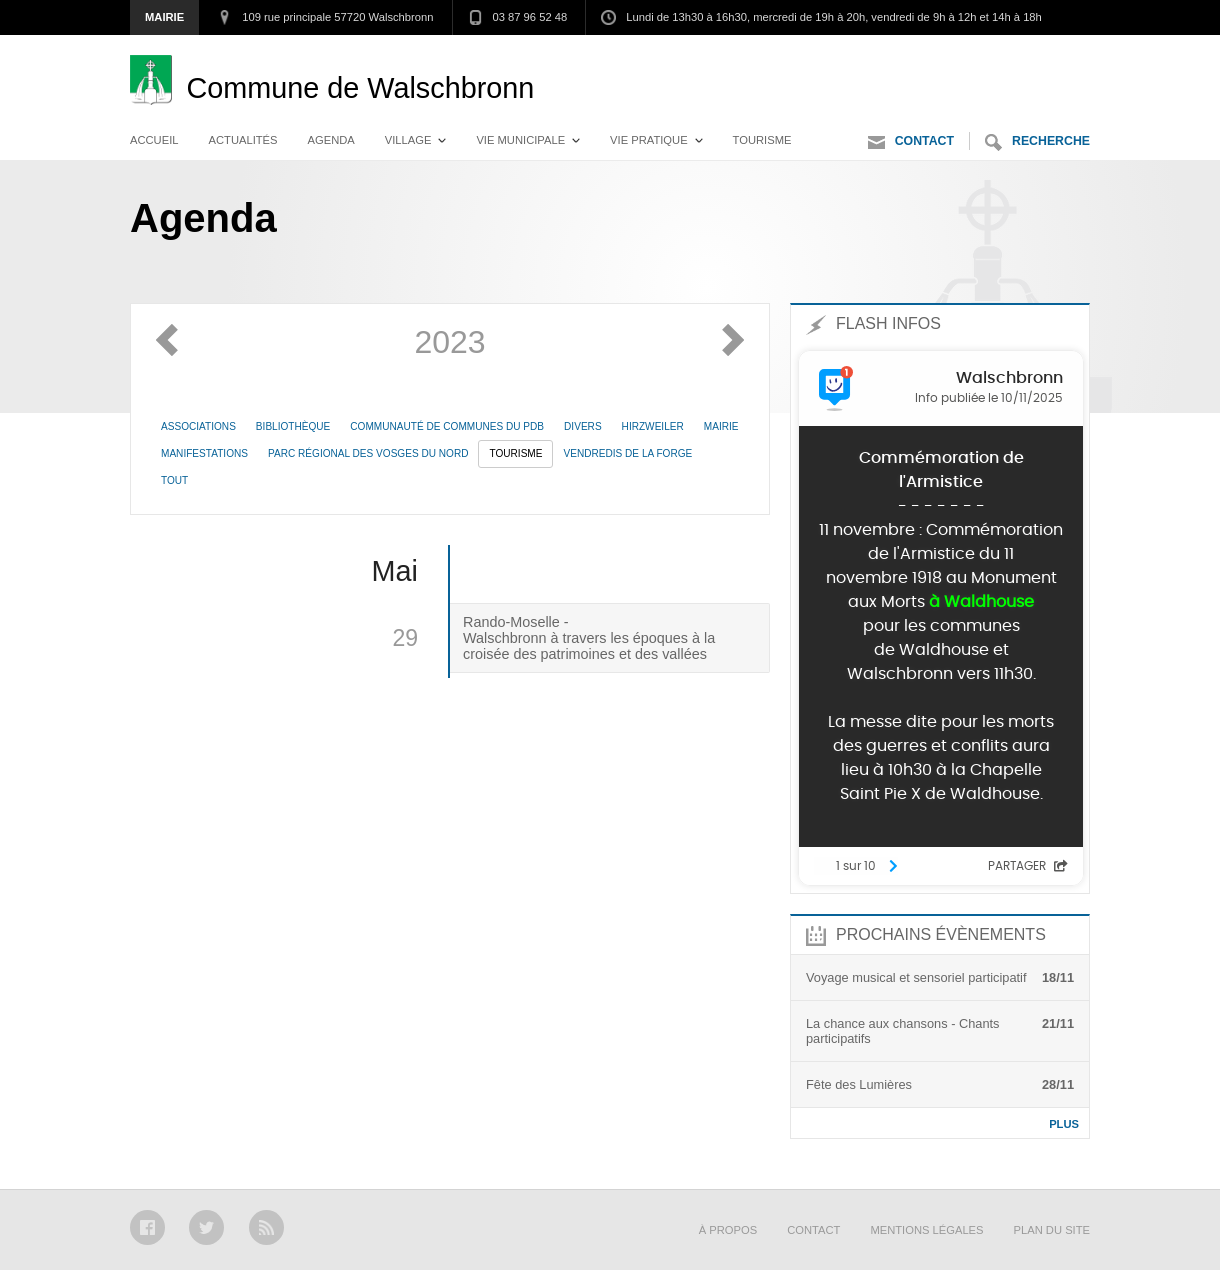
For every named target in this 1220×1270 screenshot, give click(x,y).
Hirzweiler (653, 426)
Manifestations (204, 453)
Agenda (331, 140)
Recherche (1037, 142)
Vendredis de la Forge (627, 453)
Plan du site (1052, 1230)
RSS (266, 1227)
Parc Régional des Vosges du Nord (368, 453)
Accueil (154, 140)
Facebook (147, 1227)
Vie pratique (649, 140)
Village (408, 140)
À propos (728, 1230)
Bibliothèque (293, 426)
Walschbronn (360, 88)
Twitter (206, 1227)
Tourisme (762, 140)
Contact (911, 142)
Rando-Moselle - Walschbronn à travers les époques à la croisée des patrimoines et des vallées (589, 638)
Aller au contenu (1034, 55)
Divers (583, 426)
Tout (174, 480)
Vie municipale (520, 140)
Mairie (164, 17)
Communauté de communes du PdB (447, 426)
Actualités (243, 140)
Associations (198, 426)
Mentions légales (926, 1230)
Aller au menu (904, 55)
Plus (1064, 1124)
